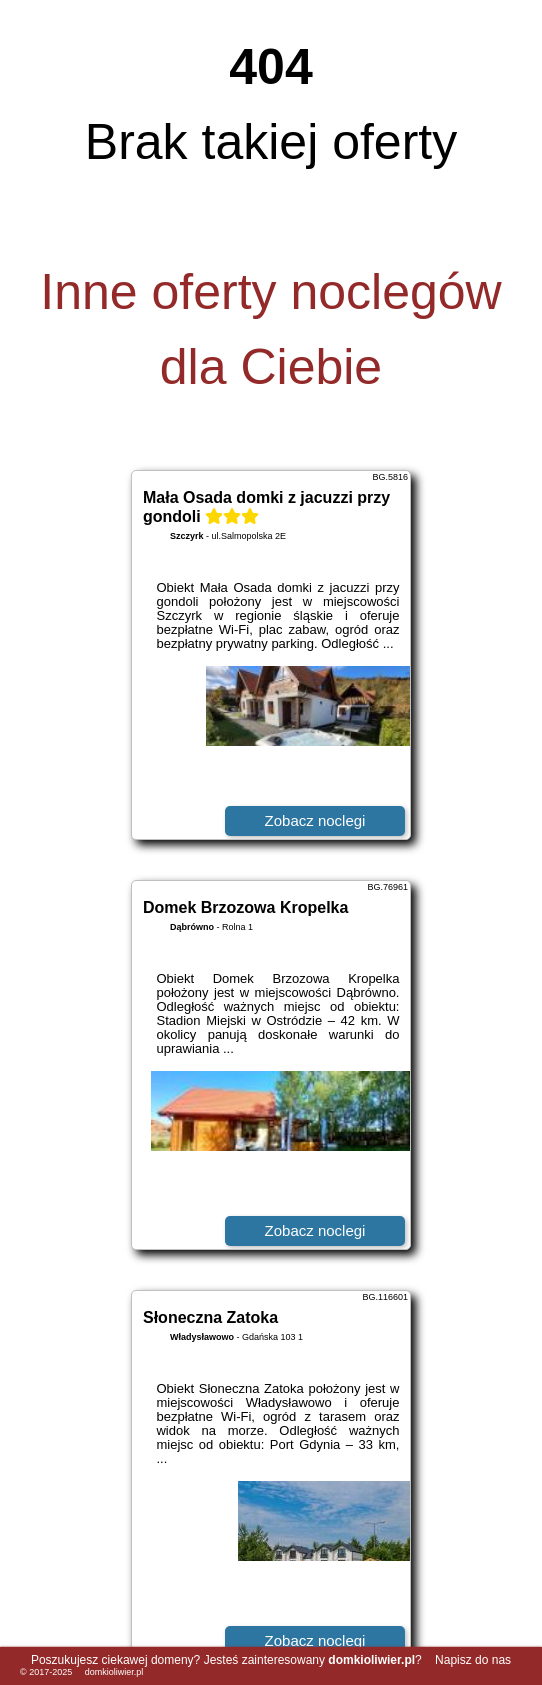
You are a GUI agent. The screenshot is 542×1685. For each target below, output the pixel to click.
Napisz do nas (473, 1660)
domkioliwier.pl (114, 1672)
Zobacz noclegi (315, 820)
